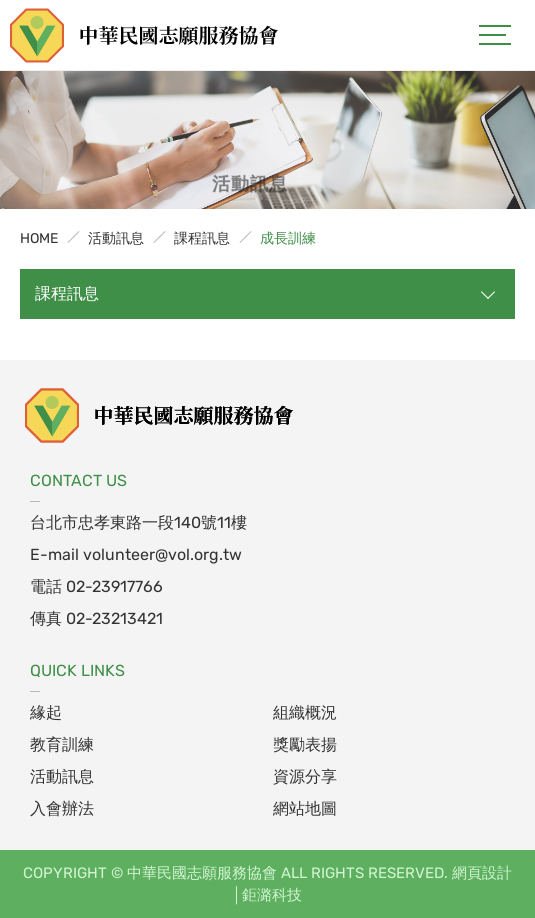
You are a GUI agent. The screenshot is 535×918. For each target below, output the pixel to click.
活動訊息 (116, 238)
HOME (39, 238)
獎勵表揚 (305, 744)
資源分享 (305, 776)
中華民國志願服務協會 (145, 35)
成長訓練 (288, 238)
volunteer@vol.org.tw (162, 554)
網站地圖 (305, 808)
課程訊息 (202, 238)
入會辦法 (62, 808)
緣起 (46, 712)
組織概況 (305, 712)
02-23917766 (114, 586)
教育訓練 (62, 744)
